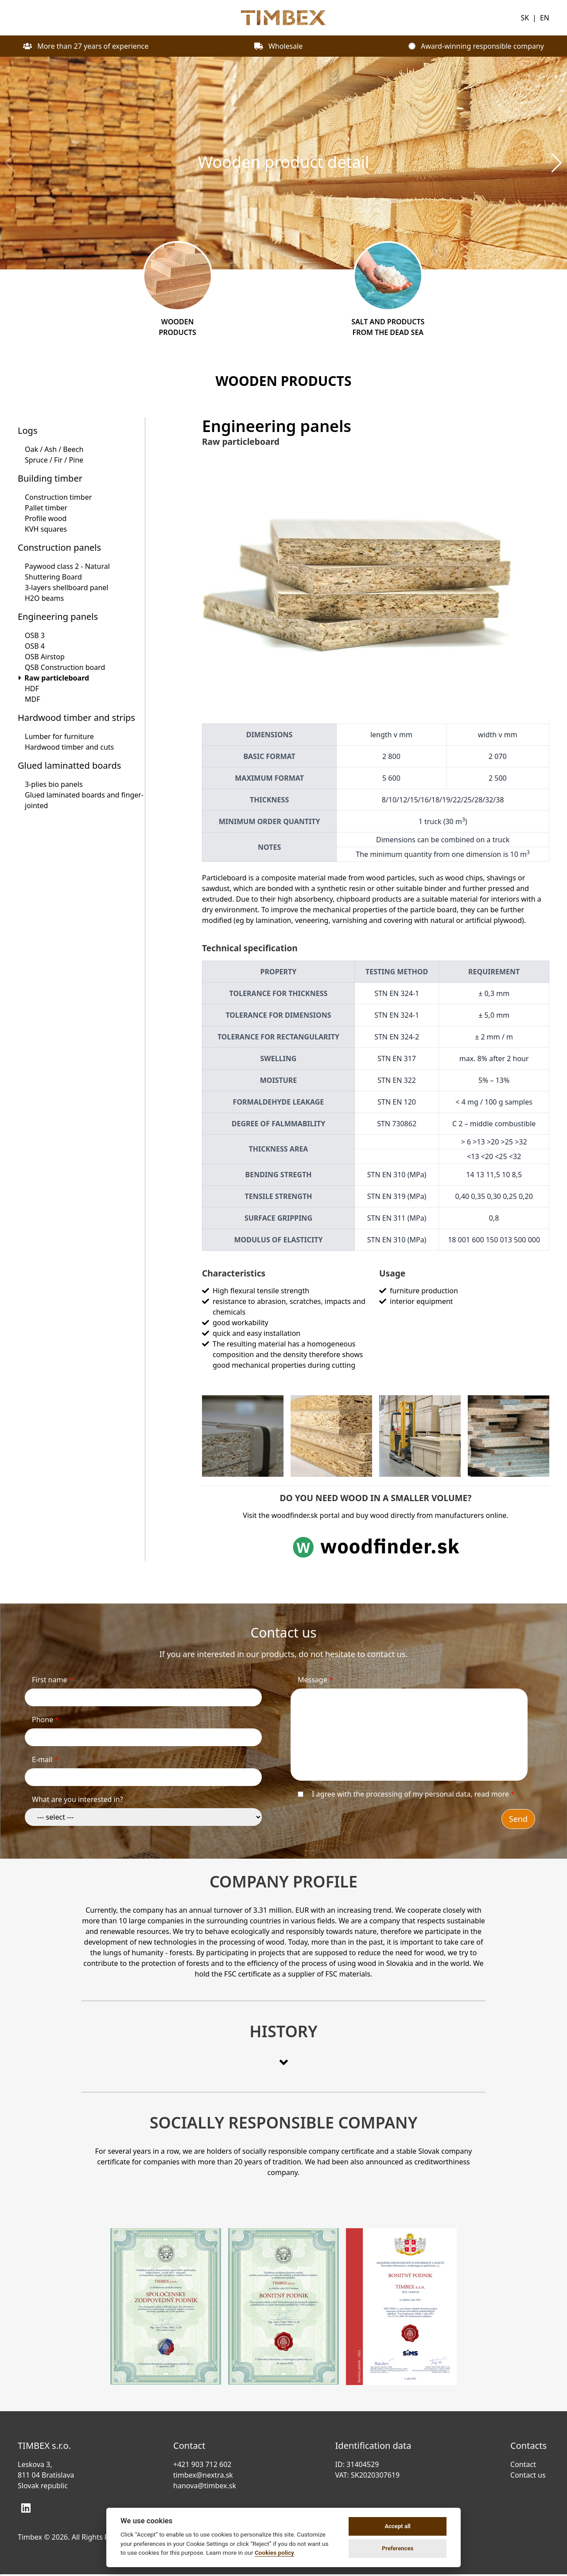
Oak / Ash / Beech (54, 449)
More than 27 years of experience (85, 46)
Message (315, 1680)
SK (524, 18)
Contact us (529, 2475)
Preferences (397, 2548)
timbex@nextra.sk (203, 2475)
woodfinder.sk (295, 1515)
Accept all (397, 2526)
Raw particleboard (56, 678)
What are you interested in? (77, 1799)
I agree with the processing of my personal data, (413, 1794)
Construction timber (58, 497)
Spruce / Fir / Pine (54, 460)
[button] (557, 163)
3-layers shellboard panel (67, 587)
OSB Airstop (45, 657)
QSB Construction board (65, 667)
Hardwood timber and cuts (69, 747)
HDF (32, 688)
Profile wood (45, 518)
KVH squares (46, 529)
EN (544, 18)
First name (52, 1680)
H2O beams (44, 598)
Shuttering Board (53, 577)
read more (491, 1794)
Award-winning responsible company (476, 46)
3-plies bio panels (54, 784)
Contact (525, 2464)
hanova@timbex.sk (204, 2485)
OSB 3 (35, 635)
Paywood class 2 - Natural (67, 566)
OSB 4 (35, 646)
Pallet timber (46, 508)
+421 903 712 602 (202, 2464)
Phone (45, 1719)
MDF (32, 699)
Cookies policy (274, 2552)
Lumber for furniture (59, 736)
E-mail (45, 1759)
